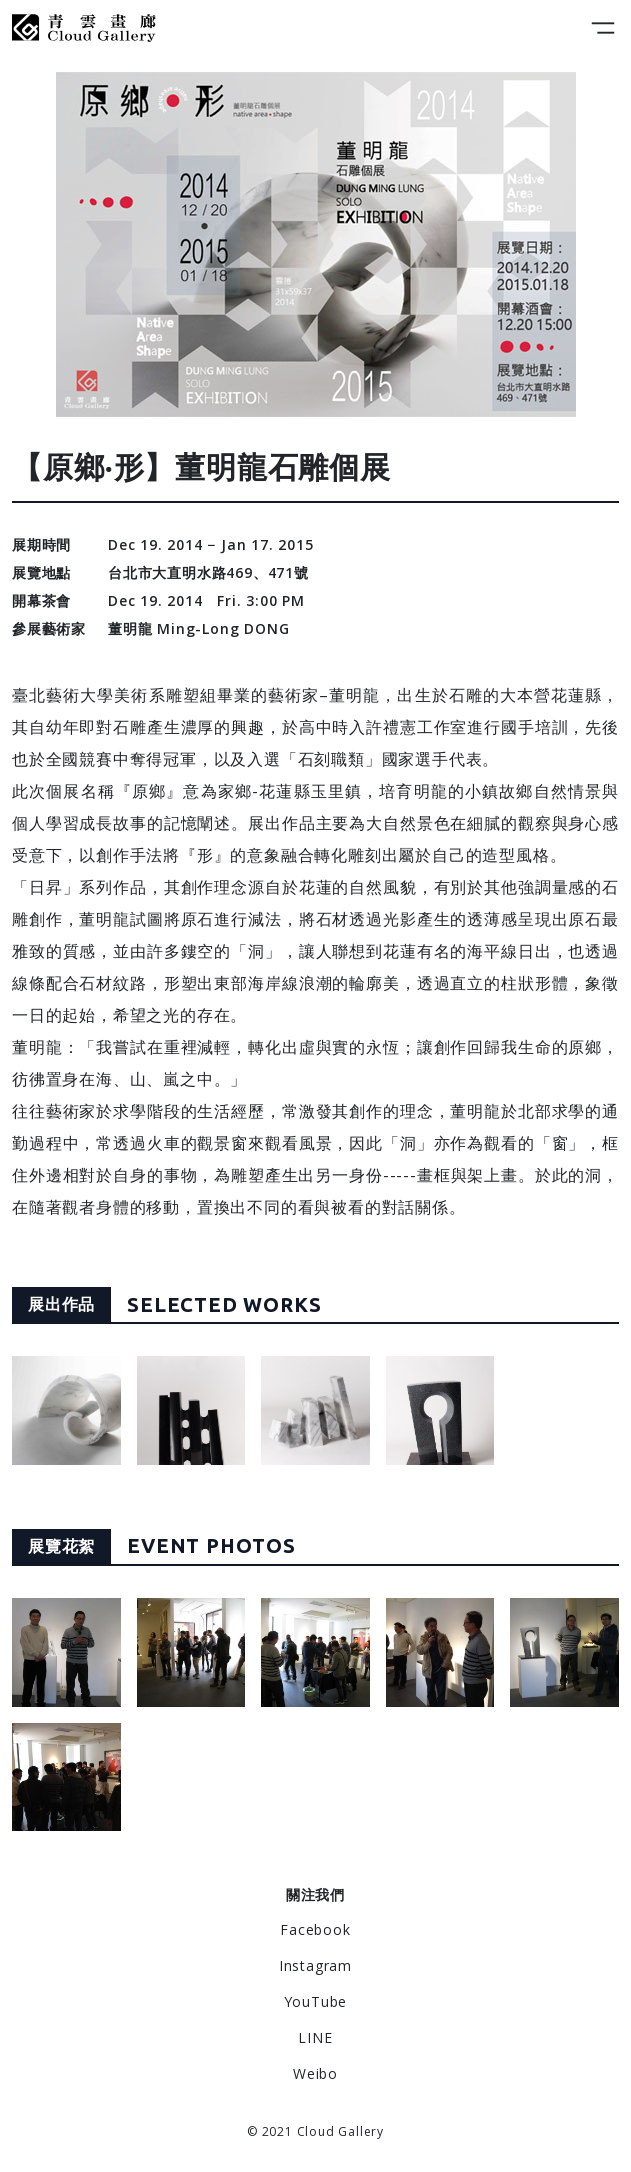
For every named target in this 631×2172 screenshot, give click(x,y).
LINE (315, 2037)
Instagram (315, 1965)
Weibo (315, 2073)
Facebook (315, 1929)
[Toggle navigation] (603, 28)
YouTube (316, 2001)
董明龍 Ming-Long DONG (198, 628)
